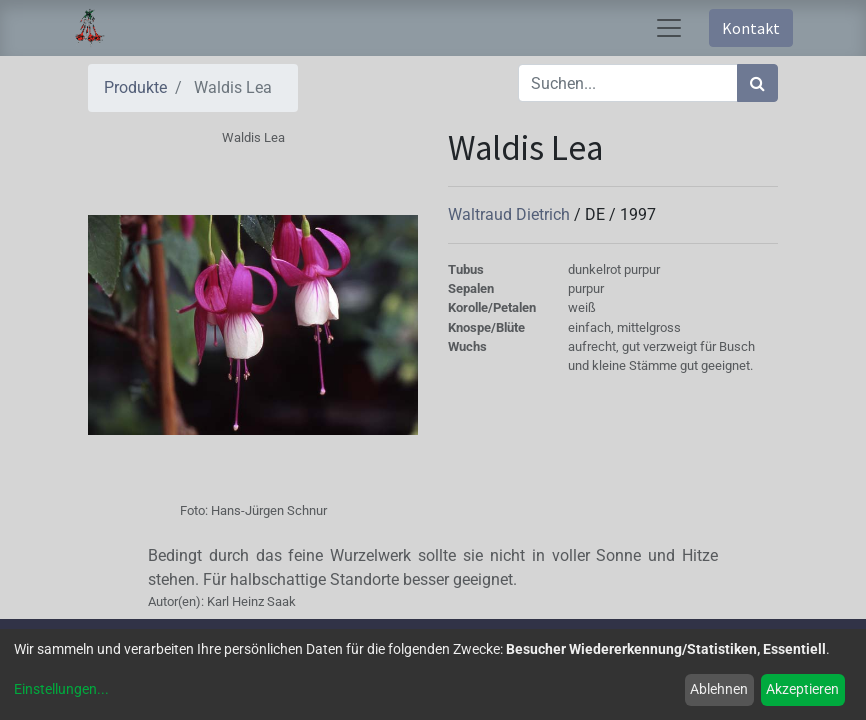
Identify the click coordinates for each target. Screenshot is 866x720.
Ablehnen (719, 689)
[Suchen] (757, 83)
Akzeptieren (802, 689)
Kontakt (751, 28)
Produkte (135, 87)
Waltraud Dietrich (511, 214)
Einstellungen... (61, 689)
